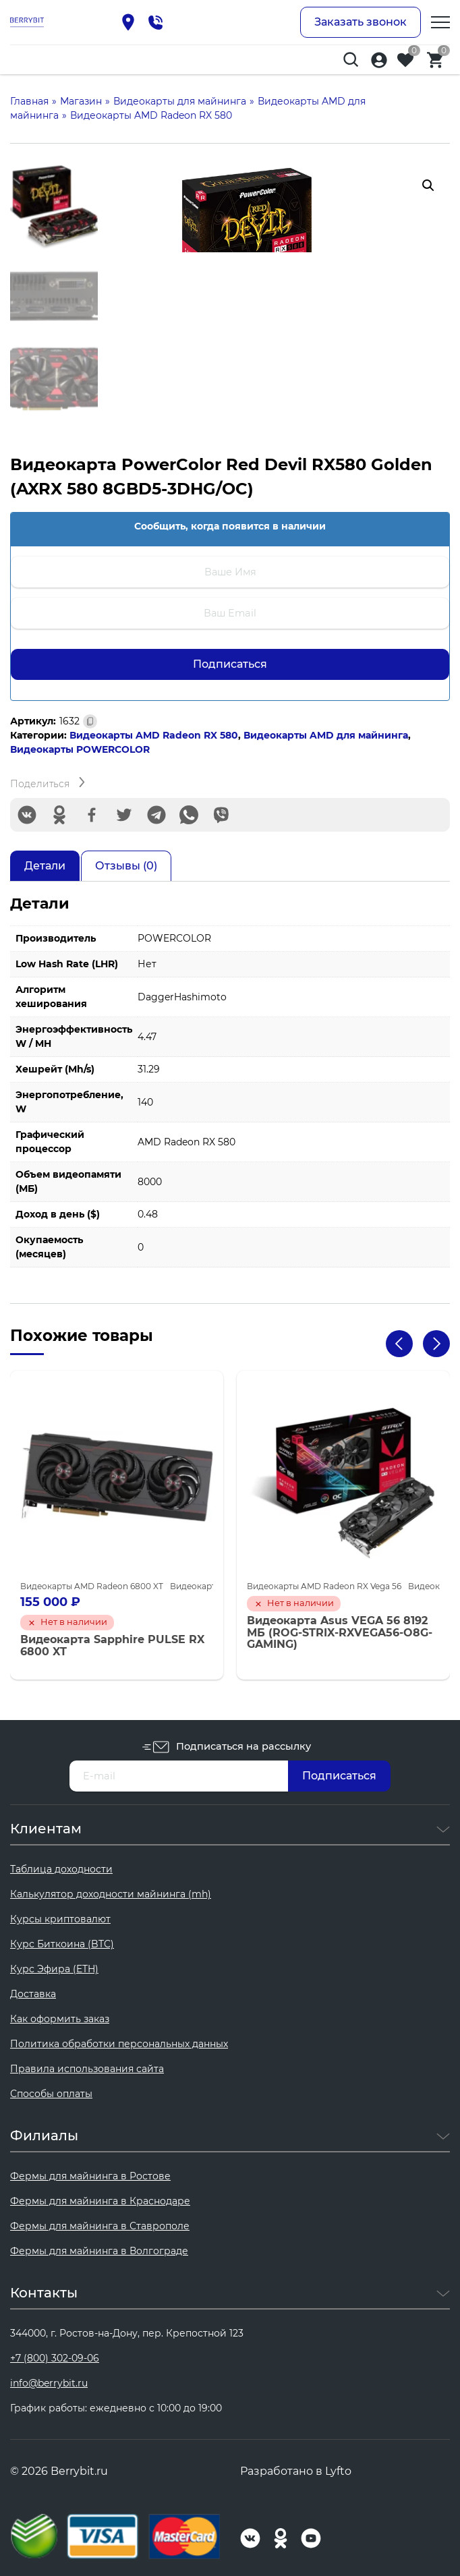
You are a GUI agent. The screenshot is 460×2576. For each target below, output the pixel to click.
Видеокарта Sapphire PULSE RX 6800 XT (112, 1645)
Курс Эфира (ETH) (54, 1969)
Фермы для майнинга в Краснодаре (100, 2201)
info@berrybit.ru (49, 2383)
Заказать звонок (360, 22)
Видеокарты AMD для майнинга (325, 735)
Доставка (33, 1994)
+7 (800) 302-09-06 (54, 2358)
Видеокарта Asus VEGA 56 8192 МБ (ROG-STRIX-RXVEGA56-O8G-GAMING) (339, 1633)
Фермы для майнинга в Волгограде (99, 2251)
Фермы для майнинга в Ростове (90, 2176)
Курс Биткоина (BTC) (62, 1944)
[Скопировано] (90, 721)
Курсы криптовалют (60, 1919)
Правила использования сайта (87, 2069)
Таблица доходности (61, 1869)
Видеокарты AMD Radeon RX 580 (153, 735)
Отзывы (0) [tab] (126, 865)
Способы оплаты (51, 2094)
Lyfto (338, 2471)
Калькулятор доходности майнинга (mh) (110, 1894)
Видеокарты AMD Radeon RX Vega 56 (324, 1586)
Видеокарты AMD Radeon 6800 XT (91, 1586)
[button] (428, 185)
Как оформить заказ (59, 2019)
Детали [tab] (44, 865)
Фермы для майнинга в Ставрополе (100, 2226)
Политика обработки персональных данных (119, 2044)
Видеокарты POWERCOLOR (80, 749)
